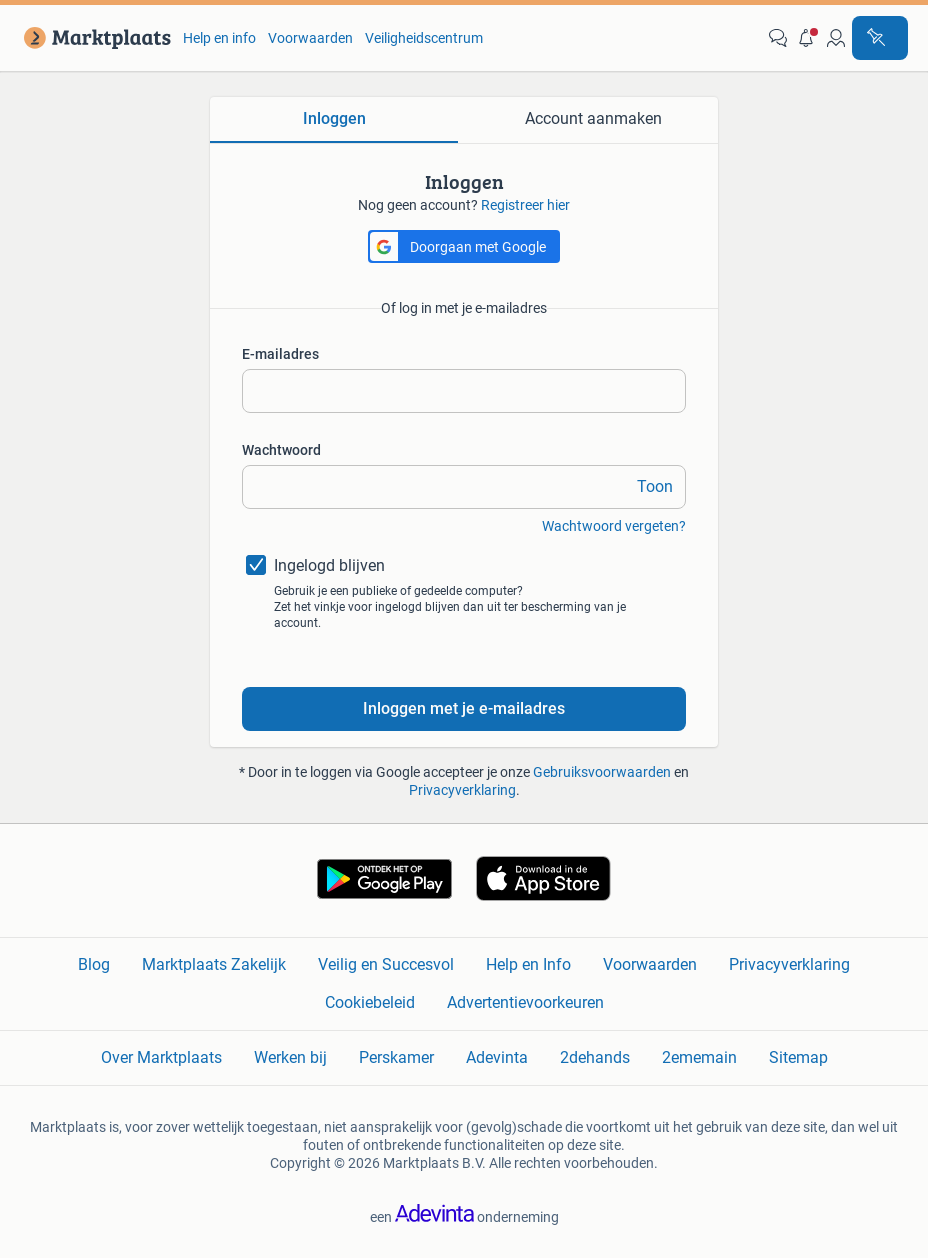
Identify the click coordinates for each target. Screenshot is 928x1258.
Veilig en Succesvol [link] (386, 964)
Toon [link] (655, 486)
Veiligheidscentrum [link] (424, 38)
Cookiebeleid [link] (370, 1002)
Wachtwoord (281, 450)
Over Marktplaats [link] (161, 1057)
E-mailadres (280, 354)
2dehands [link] (595, 1057)
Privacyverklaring (462, 790)
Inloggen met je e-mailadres (464, 708)
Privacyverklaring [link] (789, 964)
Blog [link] (94, 964)
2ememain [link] (699, 1057)
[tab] (334, 120)
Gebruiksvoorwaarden (602, 772)
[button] (807, 38)
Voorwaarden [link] (310, 38)
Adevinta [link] (497, 1057)
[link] (93, 38)
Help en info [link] (219, 38)
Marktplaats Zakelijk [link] (214, 964)
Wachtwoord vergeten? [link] (614, 526)
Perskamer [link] (396, 1057)
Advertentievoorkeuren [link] (525, 1002)
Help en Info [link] (528, 964)
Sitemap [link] (798, 1057)
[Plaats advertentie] (880, 38)
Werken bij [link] (290, 1057)
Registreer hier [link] (525, 205)
